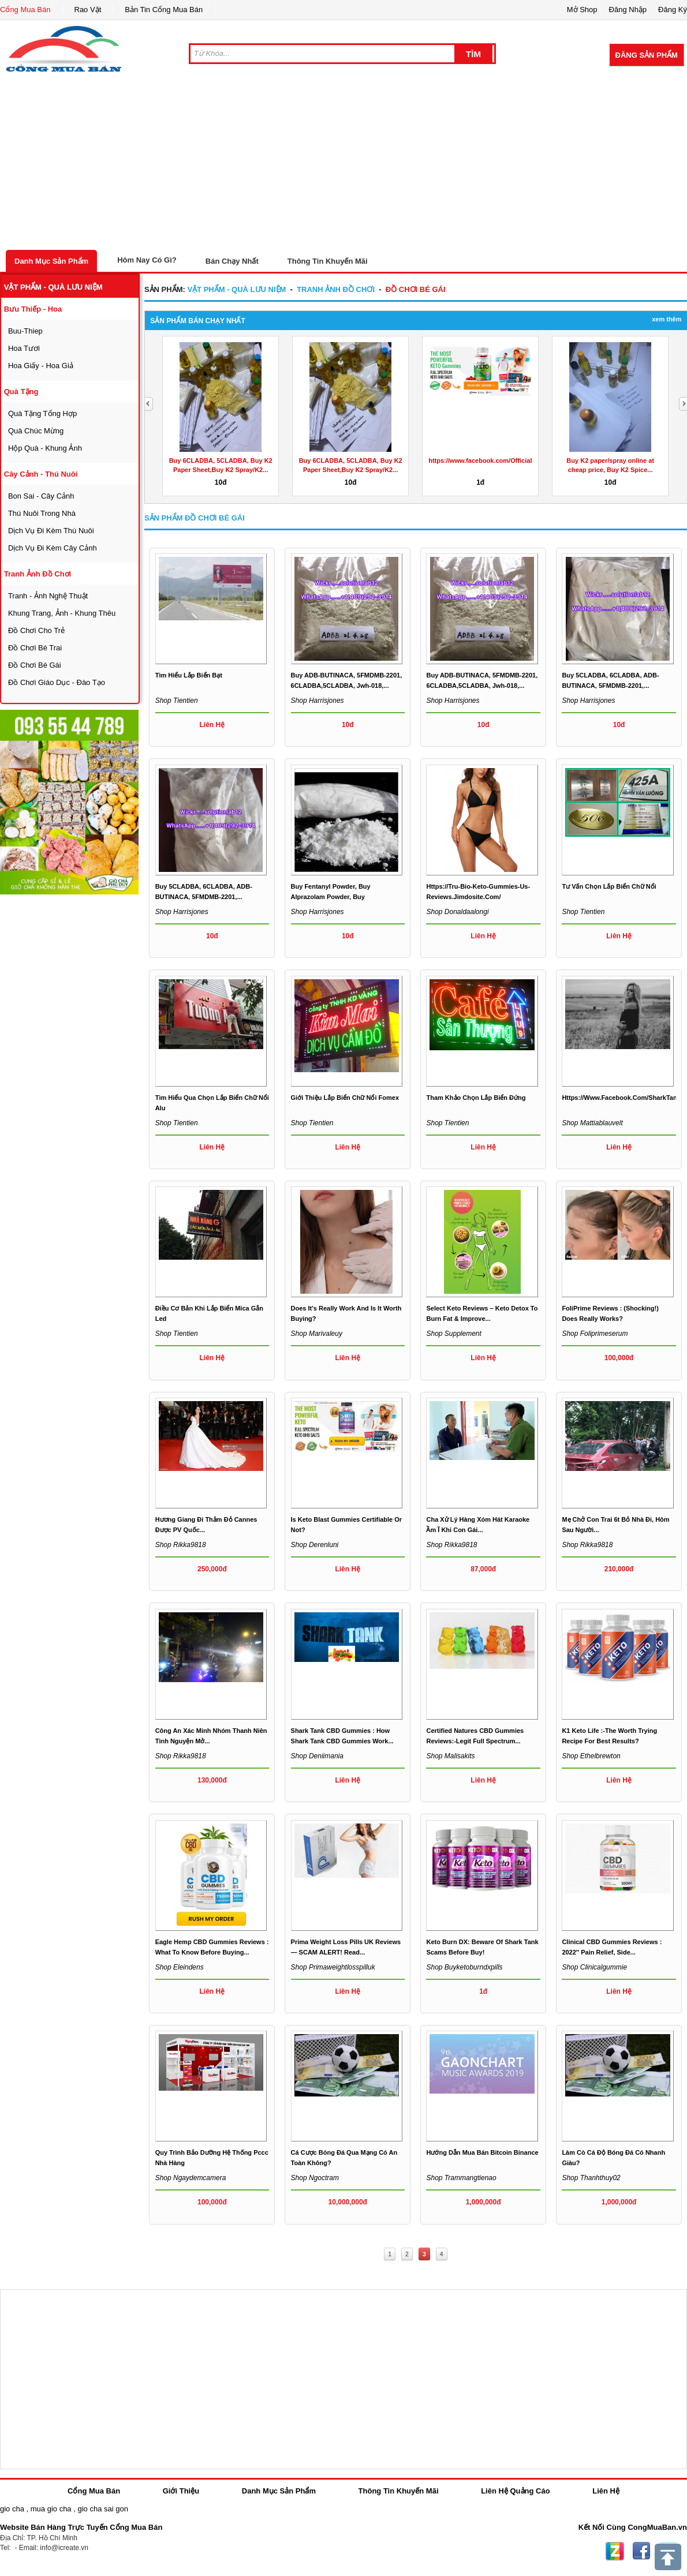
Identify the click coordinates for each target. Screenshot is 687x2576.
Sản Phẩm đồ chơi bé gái (194, 518)
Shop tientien (176, 701)
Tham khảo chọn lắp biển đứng (475, 1097)
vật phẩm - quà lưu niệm (53, 287)
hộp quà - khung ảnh (45, 448)
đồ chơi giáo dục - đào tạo (56, 682)
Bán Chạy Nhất (232, 261)
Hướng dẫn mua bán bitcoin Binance (482, 2152)
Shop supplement (453, 1334)
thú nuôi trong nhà (42, 513)
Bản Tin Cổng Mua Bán (164, 9)
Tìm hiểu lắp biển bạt (188, 675)
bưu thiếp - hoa (33, 309)
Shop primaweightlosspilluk (333, 1967)
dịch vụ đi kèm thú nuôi (51, 530)
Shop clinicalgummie (594, 1967)
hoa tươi (24, 348)
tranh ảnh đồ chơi (37, 574)
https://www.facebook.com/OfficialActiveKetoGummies (511, 460)
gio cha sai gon (102, 2508)
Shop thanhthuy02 (591, 2178)
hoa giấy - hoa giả (40, 365)
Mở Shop (582, 9)
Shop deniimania (317, 1756)
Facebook (641, 2551)
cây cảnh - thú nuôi (41, 474)
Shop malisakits (450, 1756)
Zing (615, 2551)
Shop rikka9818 (180, 1545)
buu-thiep (25, 331)
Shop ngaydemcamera (190, 2178)
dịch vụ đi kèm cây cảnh (52, 548)
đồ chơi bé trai (35, 647)
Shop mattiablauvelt (592, 1123)
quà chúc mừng (36, 430)
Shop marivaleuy (316, 1334)
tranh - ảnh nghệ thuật (48, 595)
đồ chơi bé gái (34, 665)
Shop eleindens (179, 1967)
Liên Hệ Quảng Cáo (515, 2491)
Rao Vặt (88, 9)
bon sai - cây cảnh (41, 496)
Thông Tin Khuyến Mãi (328, 261)
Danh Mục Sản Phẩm (51, 261)
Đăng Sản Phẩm (646, 55)
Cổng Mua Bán (25, 9)
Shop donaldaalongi (457, 912)
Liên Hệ (605, 2491)
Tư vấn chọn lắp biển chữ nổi (609, 886)
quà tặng (21, 391)
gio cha (12, 2508)
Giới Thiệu (181, 2491)
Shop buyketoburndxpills (464, 1967)
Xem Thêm (666, 319)
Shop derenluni (315, 1545)
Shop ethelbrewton (591, 1756)
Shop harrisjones (317, 701)
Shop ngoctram (315, 2178)
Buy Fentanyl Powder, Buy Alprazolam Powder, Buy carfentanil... (331, 897)
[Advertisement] (343, 163)
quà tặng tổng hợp (42, 413)
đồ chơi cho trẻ (36, 630)
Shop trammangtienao (461, 2178)
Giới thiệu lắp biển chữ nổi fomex (345, 1097)
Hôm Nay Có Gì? (147, 260)
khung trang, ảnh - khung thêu (61, 613)
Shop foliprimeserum (595, 1334)
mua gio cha (51, 2508)
